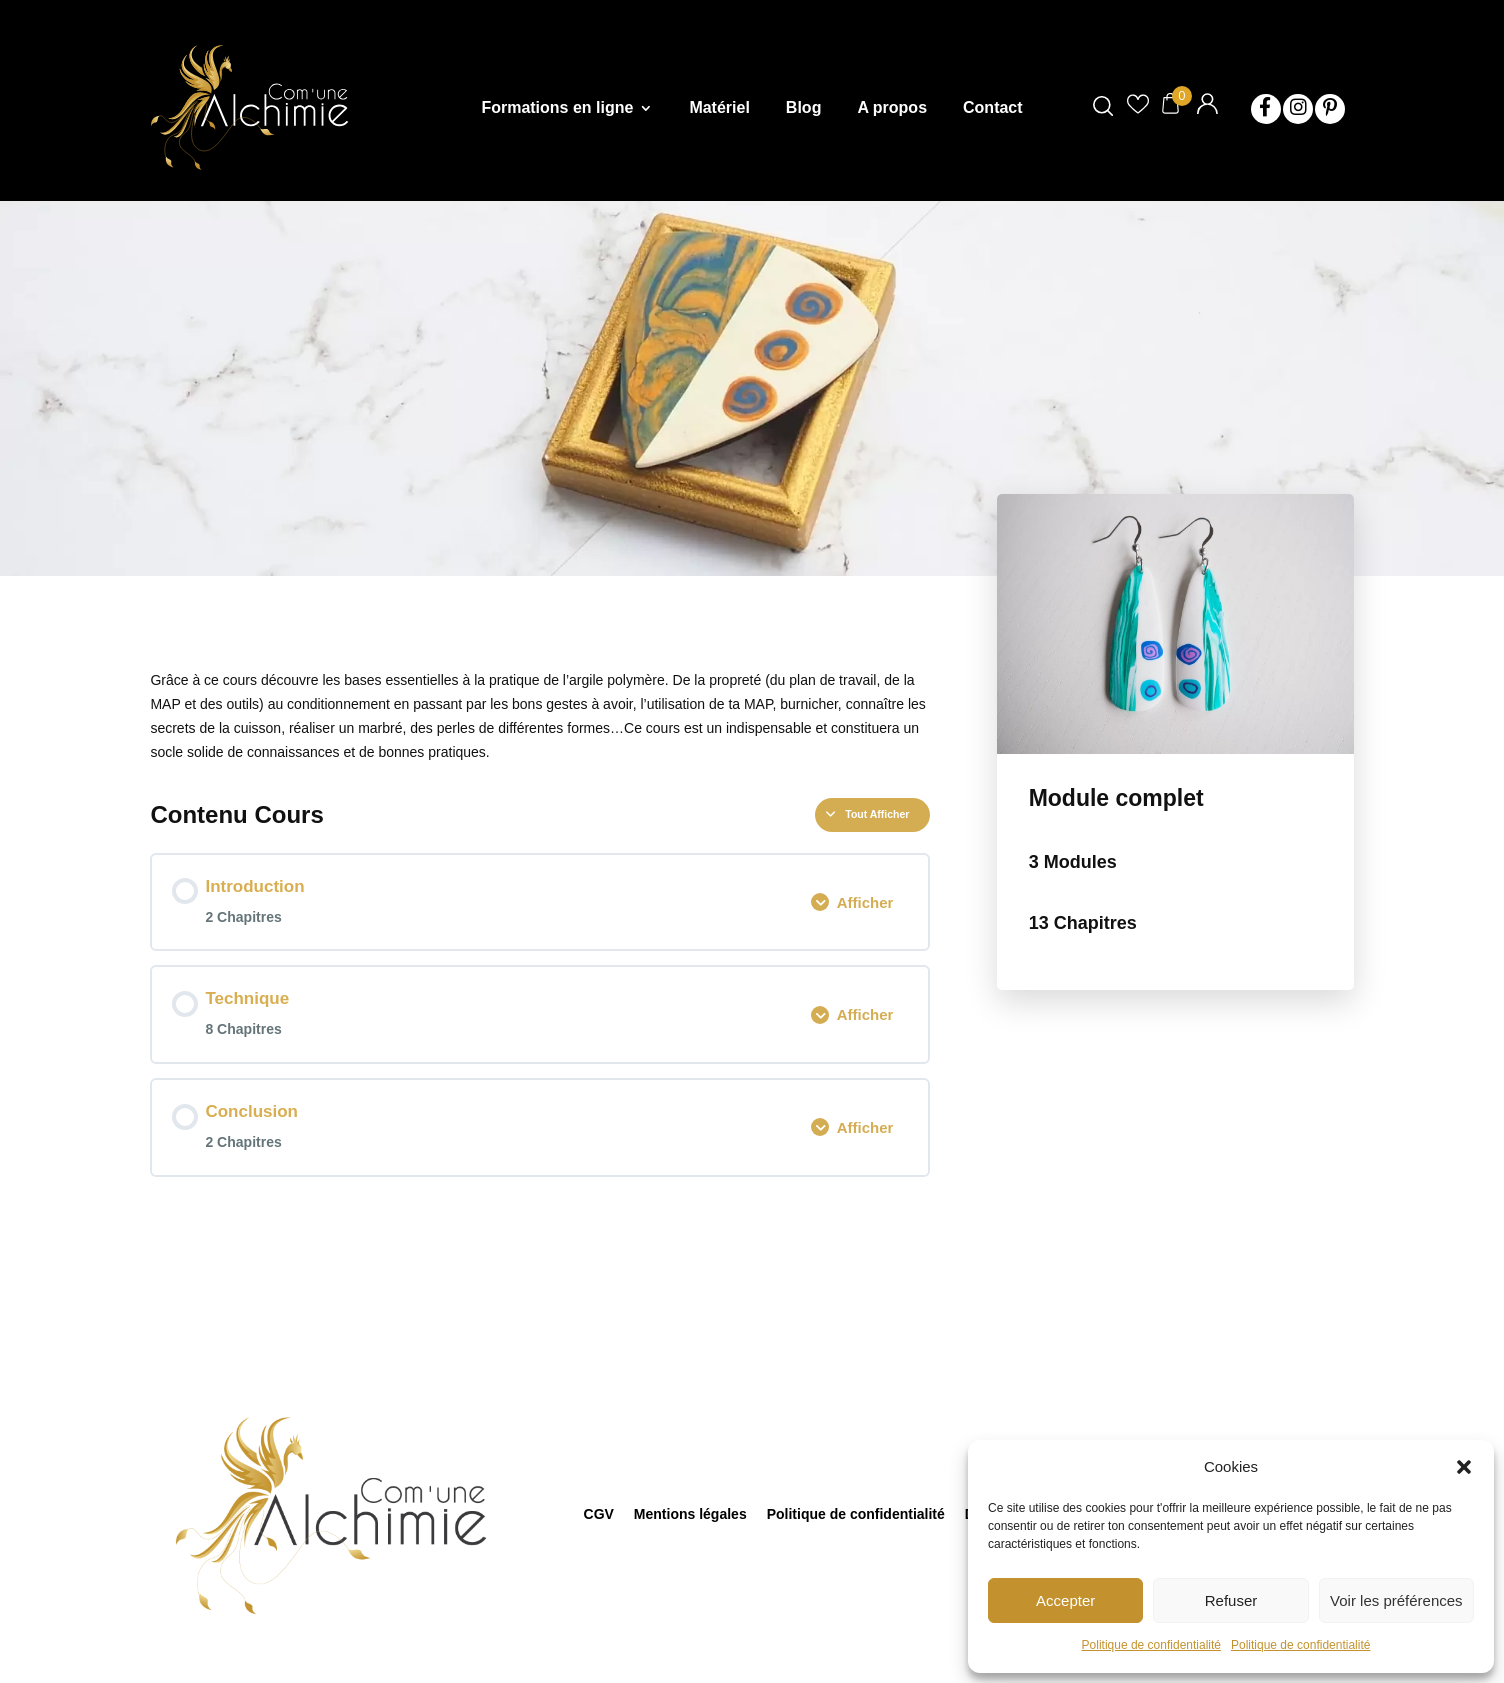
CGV (599, 1514)
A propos (892, 108)
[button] (1464, 1467)
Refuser (1231, 1600)
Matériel (719, 108)
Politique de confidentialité (1151, 1645)
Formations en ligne (557, 108)
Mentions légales (690, 1514)
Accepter (1065, 1600)
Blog (804, 108)
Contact (993, 108)
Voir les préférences (1396, 1600)
